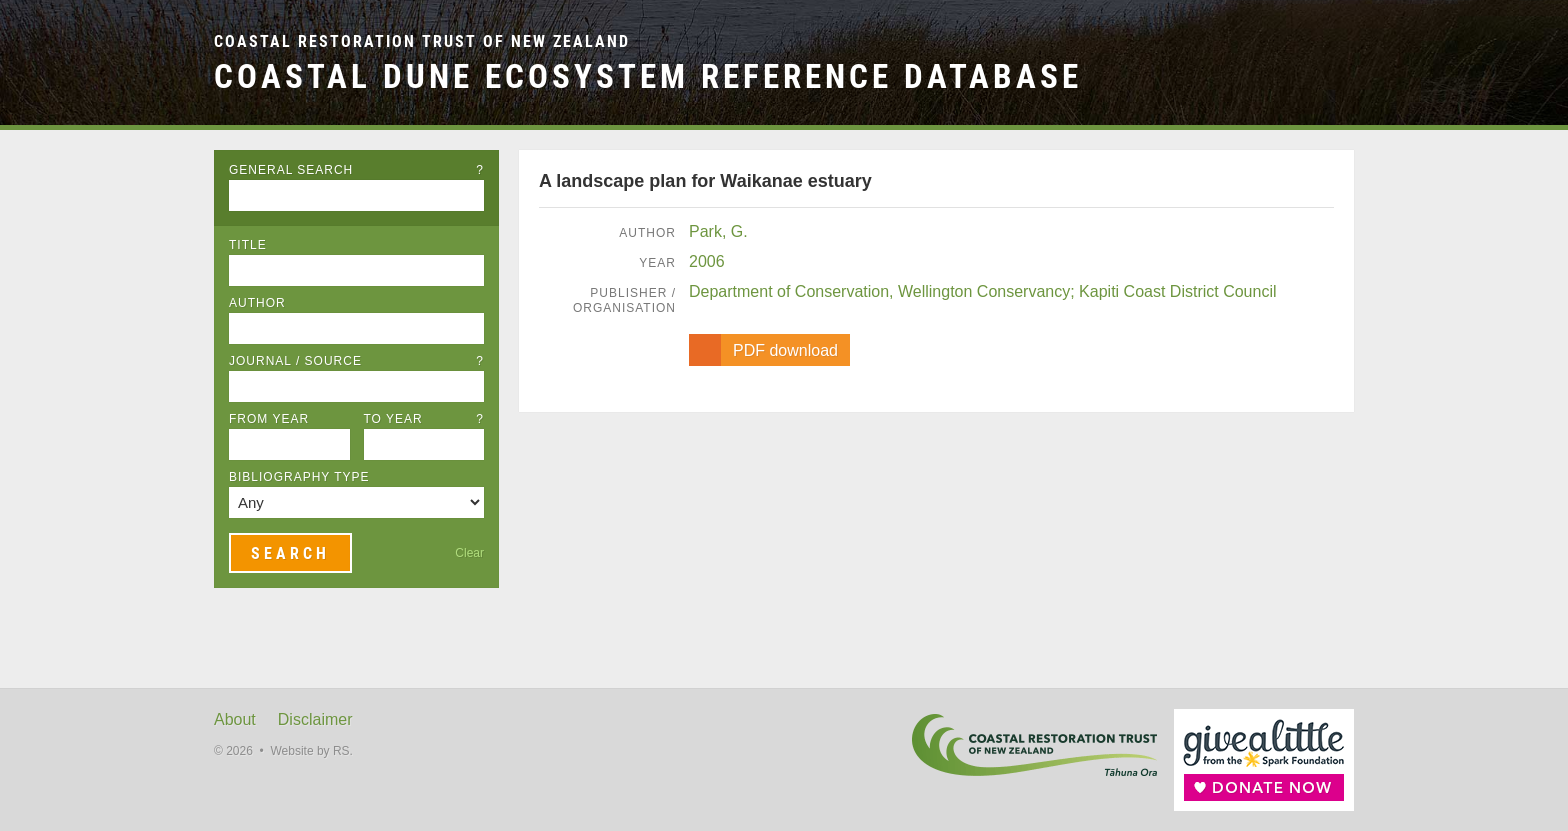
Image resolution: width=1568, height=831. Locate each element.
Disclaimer (315, 719)
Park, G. (718, 231)
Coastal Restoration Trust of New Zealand (422, 41)
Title (248, 245)
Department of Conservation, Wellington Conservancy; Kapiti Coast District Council (983, 291)
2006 (707, 261)
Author (257, 303)
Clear (469, 553)
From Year (269, 419)
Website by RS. (311, 751)
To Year (424, 419)
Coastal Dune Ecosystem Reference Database (648, 76)
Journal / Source (356, 361)
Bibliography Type (299, 477)
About (235, 719)
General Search (356, 170)
